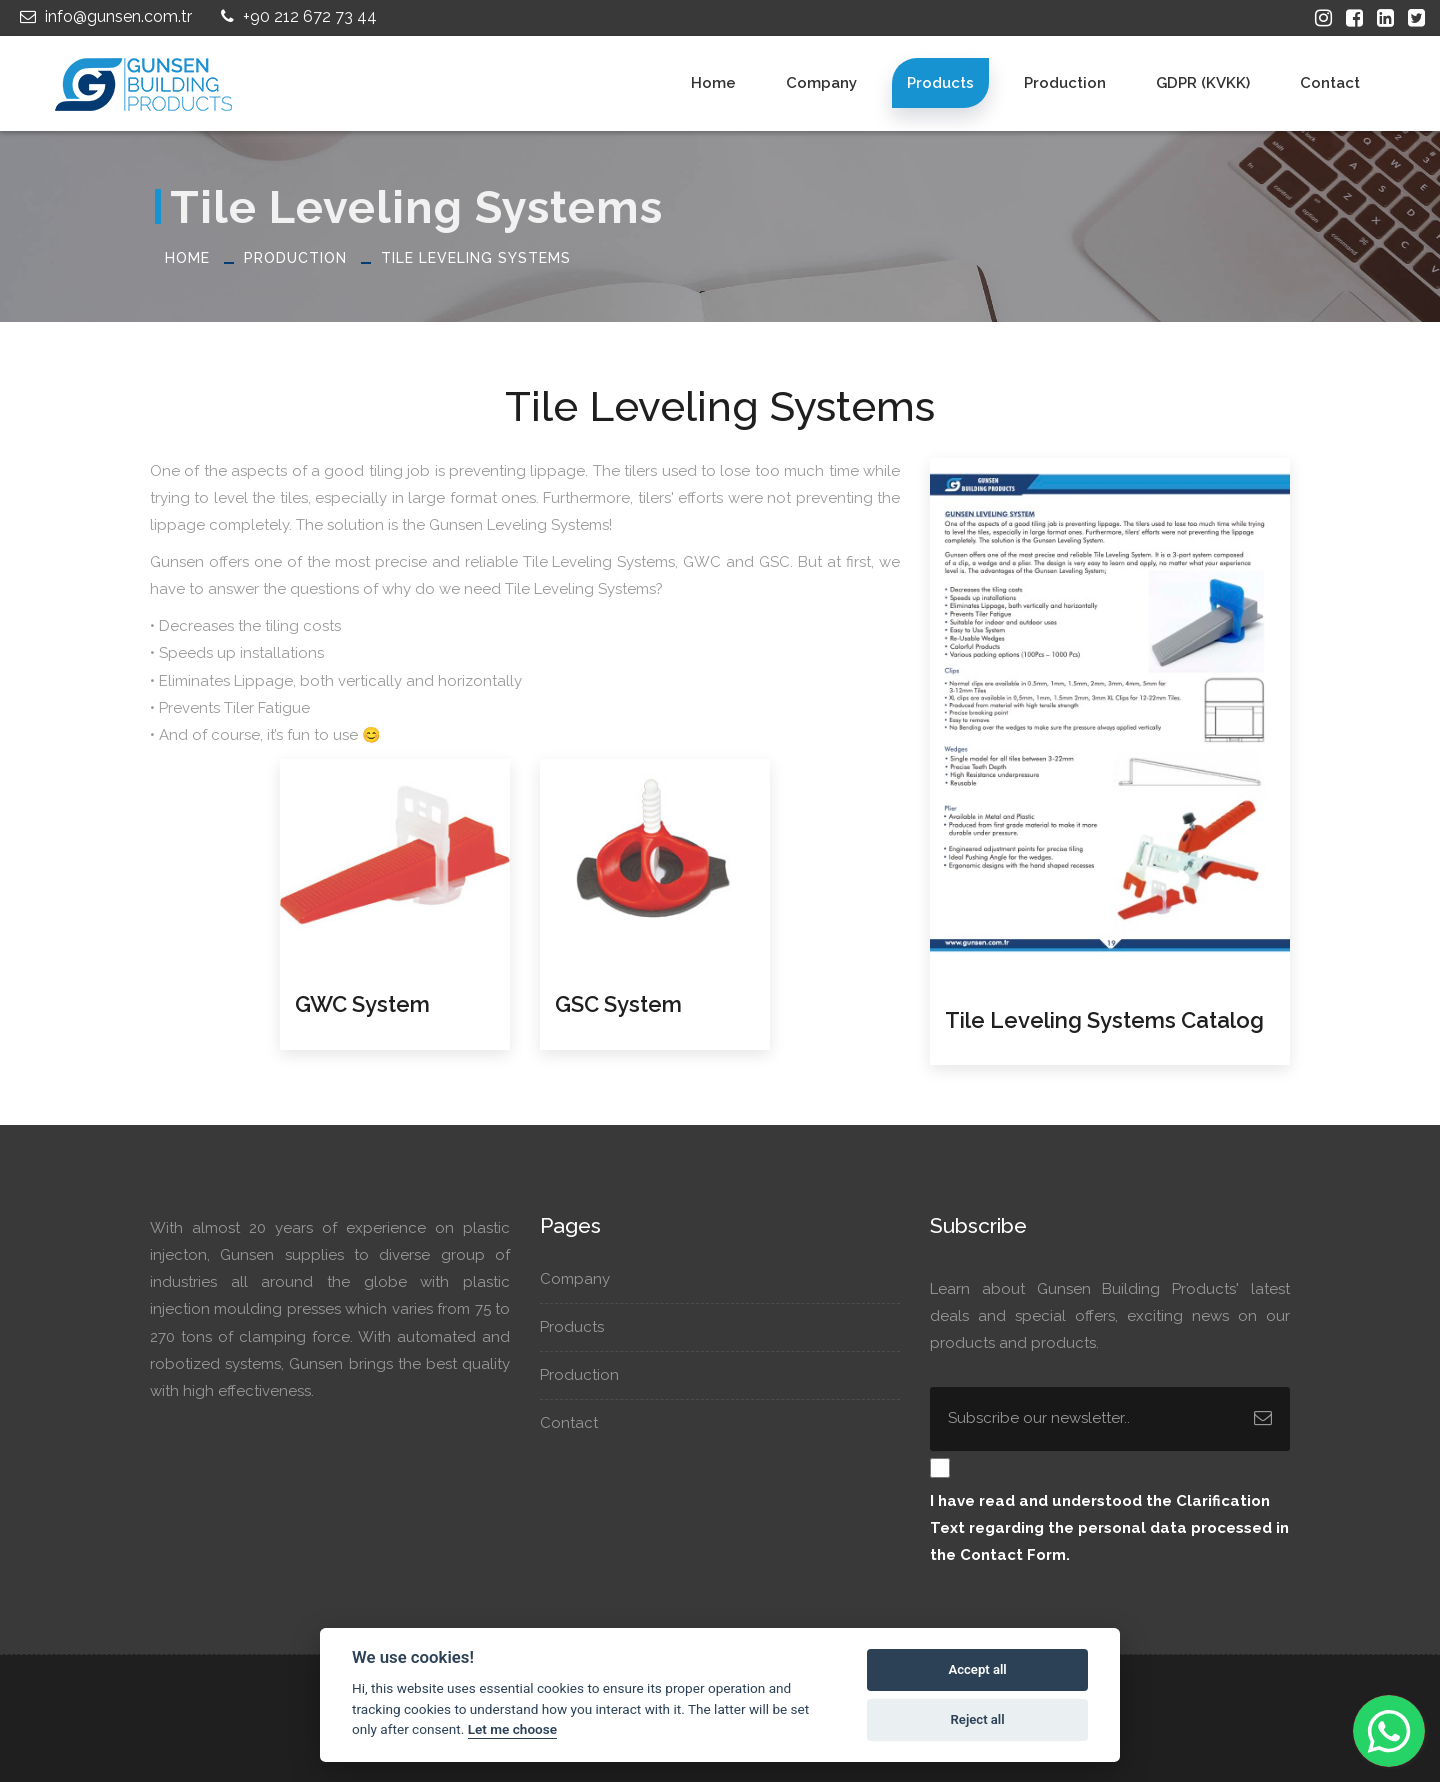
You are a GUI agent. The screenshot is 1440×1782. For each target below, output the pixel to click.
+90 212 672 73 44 (296, 16)
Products (940, 83)
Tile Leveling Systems (476, 258)
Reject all (978, 1719)
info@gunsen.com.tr (103, 16)
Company (821, 83)
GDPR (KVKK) (1203, 83)
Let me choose (512, 1729)
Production (1065, 83)
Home (713, 83)
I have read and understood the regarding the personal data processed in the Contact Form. (1109, 1528)
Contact (1330, 83)
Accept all (977, 1669)
